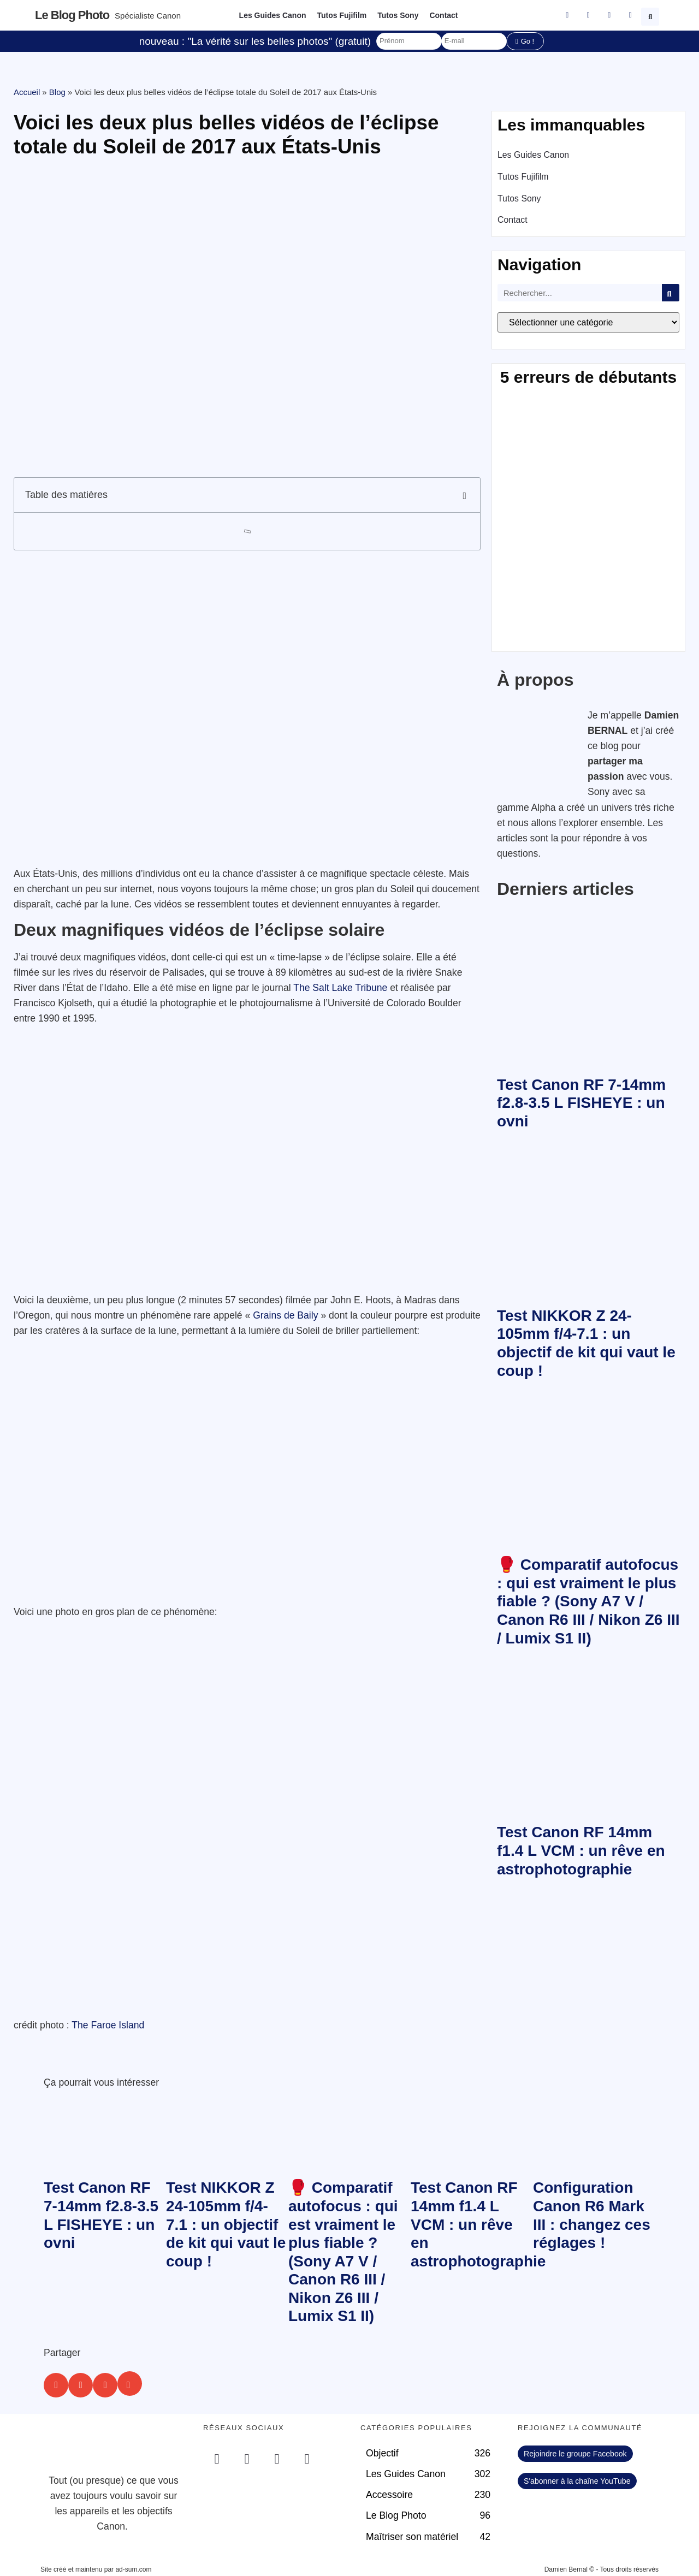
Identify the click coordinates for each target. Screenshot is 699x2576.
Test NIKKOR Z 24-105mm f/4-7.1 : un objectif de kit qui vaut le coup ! (226, 2224)
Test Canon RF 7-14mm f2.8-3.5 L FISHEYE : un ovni (581, 1103)
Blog (57, 92)
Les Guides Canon (272, 15)
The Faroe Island (108, 2025)
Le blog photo (72, 15)
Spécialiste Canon (148, 15)
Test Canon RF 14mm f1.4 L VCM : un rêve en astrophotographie (581, 1850)
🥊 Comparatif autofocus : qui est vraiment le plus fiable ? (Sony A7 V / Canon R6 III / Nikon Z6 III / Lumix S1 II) (588, 1601)
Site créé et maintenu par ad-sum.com (95, 2569)
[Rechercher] (670, 292)
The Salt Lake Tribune (340, 987)
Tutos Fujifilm (342, 15)
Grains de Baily (285, 1315)
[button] (651, 15)
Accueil (27, 92)
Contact (443, 15)
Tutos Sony (397, 15)
